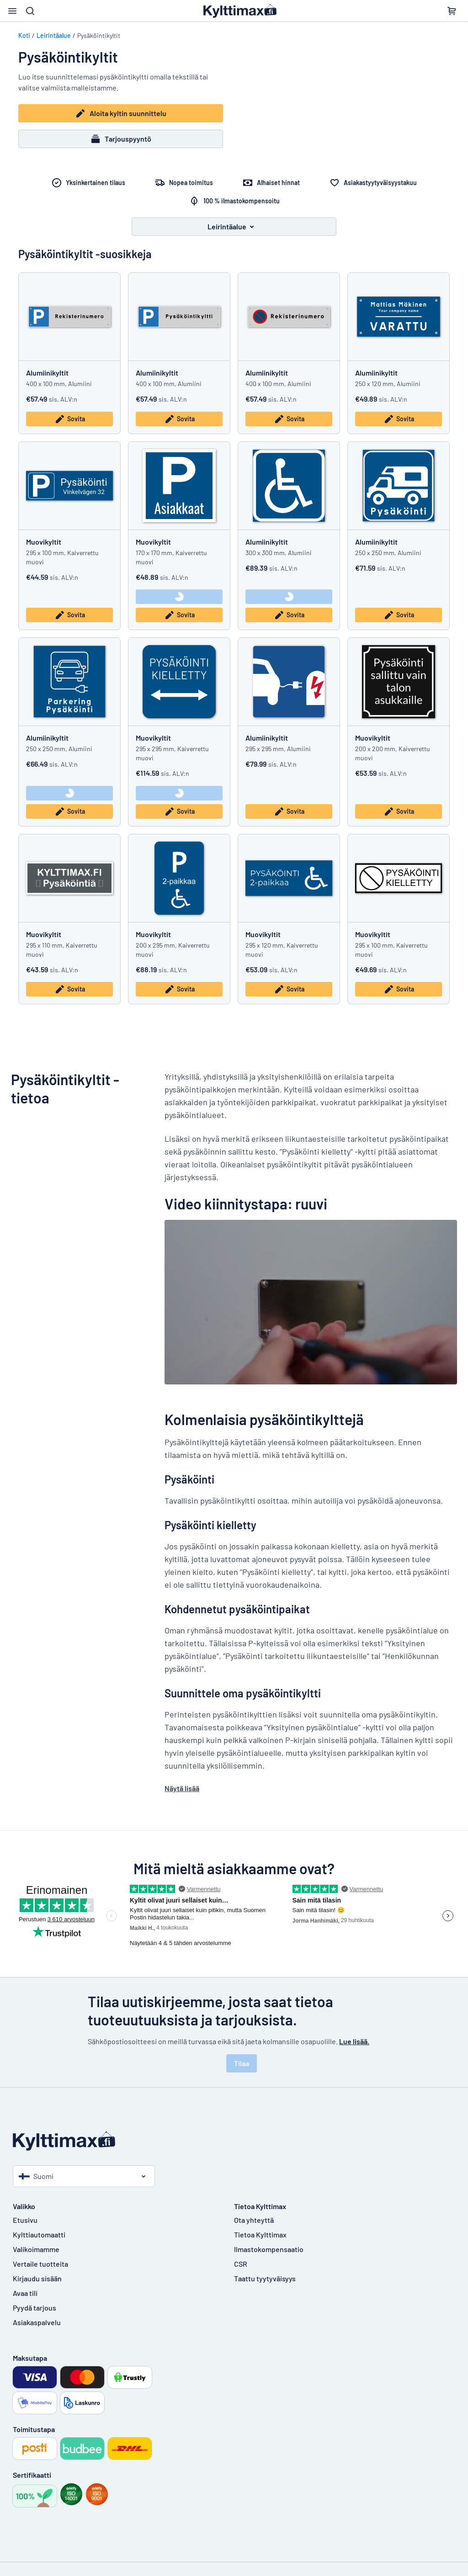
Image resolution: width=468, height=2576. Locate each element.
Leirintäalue (54, 35)
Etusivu (25, 2220)
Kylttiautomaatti (39, 2234)
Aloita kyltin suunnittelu (120, 113)
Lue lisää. (354, 2041)
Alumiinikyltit (47, 372)
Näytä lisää (182, 1788)
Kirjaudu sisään (37, 2278)
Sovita (69, 418)
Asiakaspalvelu (37, 2322)
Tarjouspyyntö (120, 138)
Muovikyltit (43, 541)
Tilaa (241, 2063)
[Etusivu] (234, 2141)
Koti (24, 35)
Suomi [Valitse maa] (36, 2176)
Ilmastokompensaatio (268, 2249)
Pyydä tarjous (34, 2307)
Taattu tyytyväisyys (265, 2278)
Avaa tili (25, 2293)
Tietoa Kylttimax (260, 2234)
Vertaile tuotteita (40, 2263)
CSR (240, 2263)
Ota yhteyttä (254, 2220)
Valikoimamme (36, 2249)
